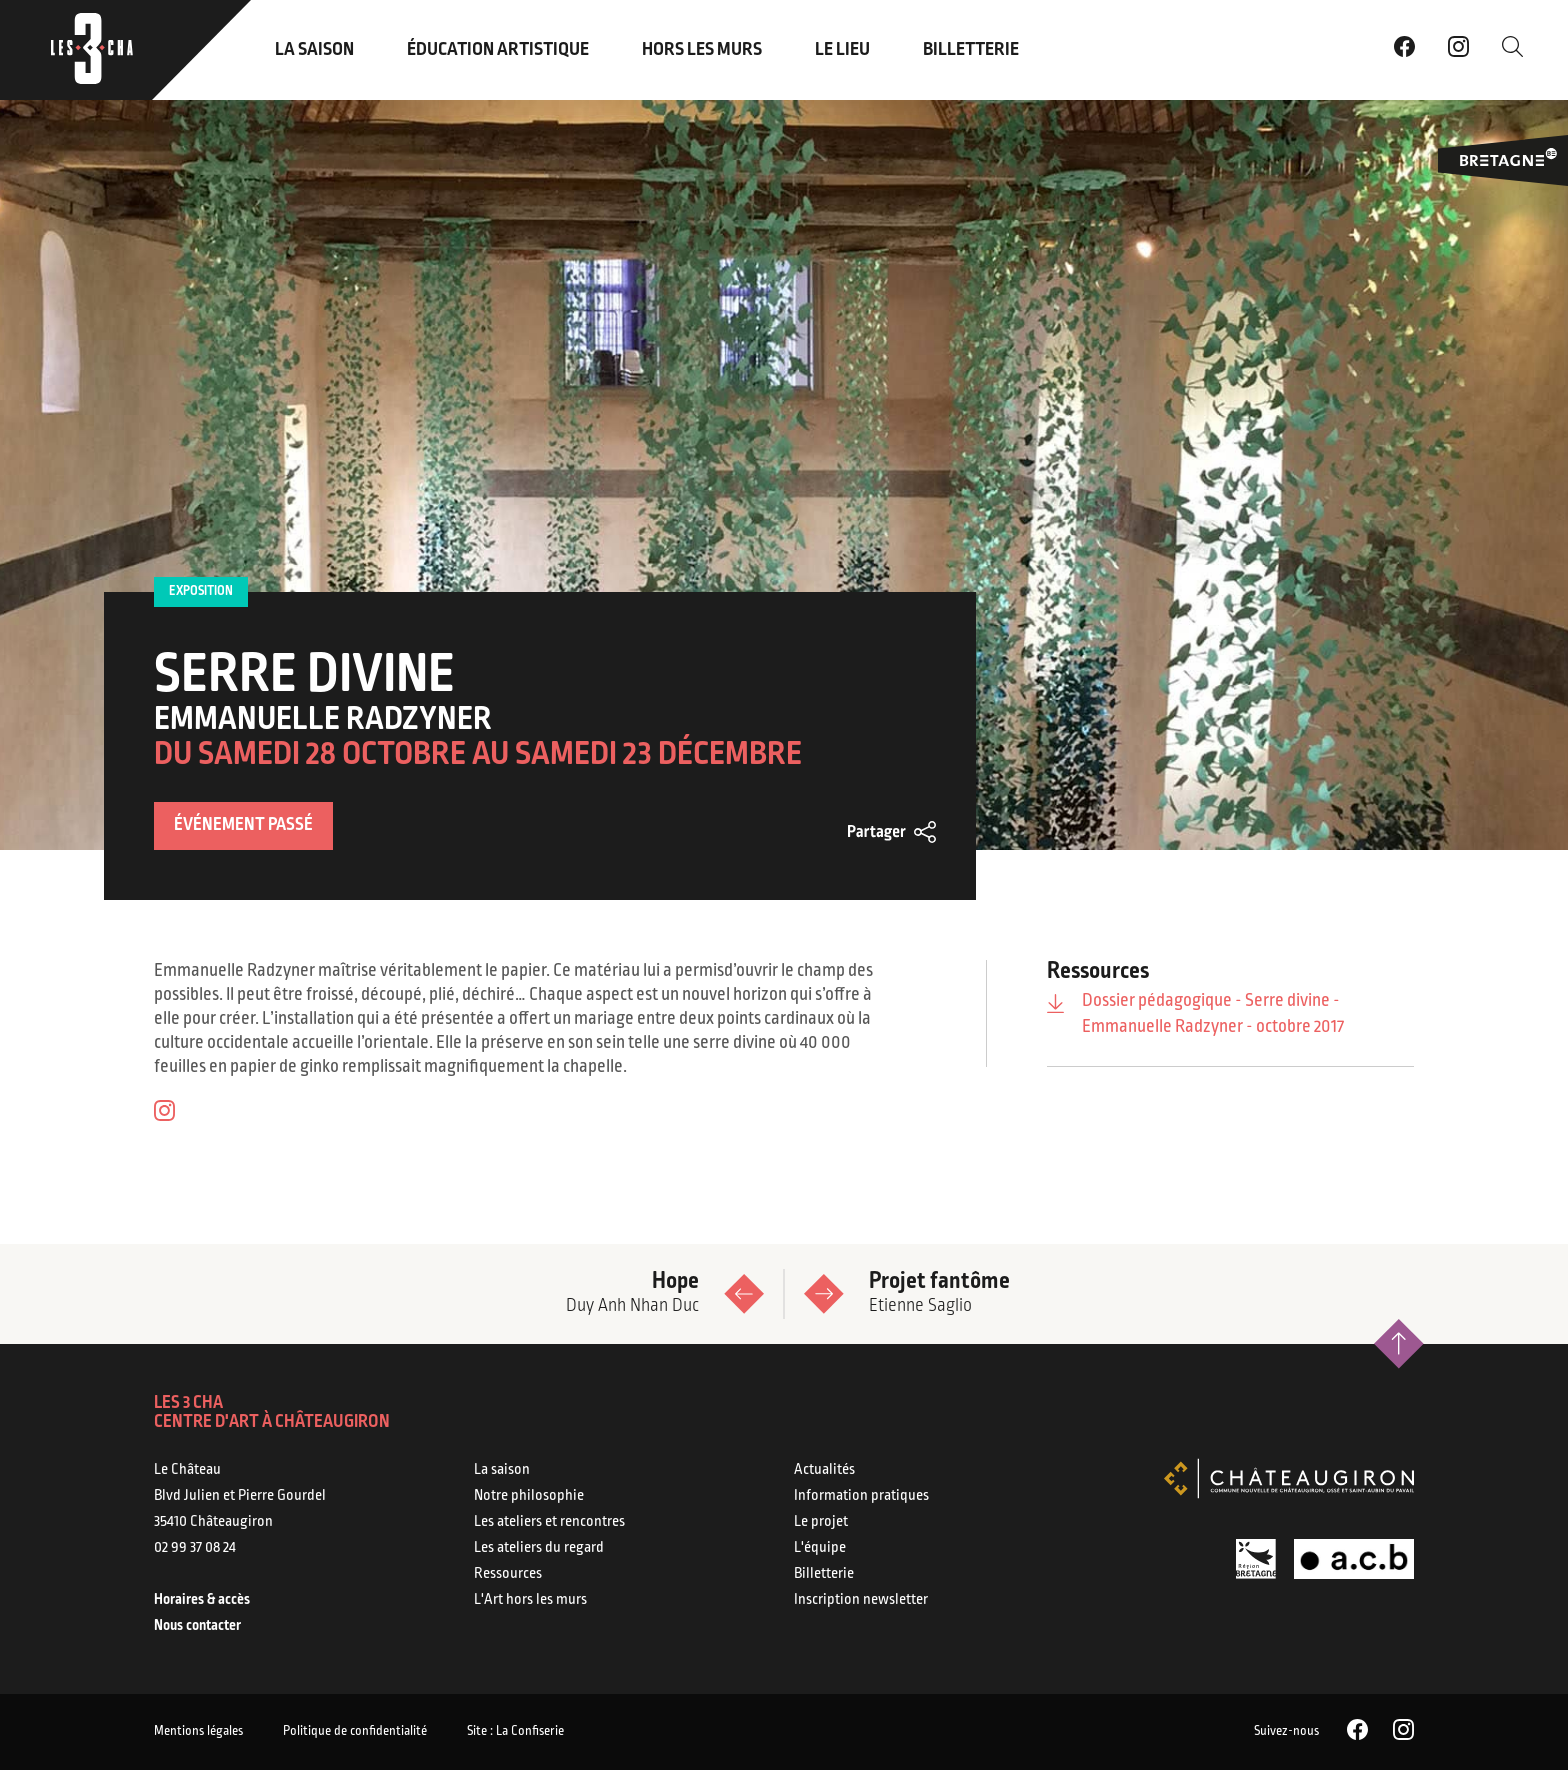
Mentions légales (198, 1731)
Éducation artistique (498, 50)
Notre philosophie (529, 1496)
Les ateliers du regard (539, 1548)
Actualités (824, 1470)
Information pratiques (861, 1496)
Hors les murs (702, 50)
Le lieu (842, 50)
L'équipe (820, 1548)
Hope (421, 1294)
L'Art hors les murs (530, 1600)
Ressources (508, 1574)
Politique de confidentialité (355, 1731)
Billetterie (971, 50)
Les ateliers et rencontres (549, 1522)
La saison (314, 50)
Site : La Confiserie (515, 1731)
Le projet (821, 1522)
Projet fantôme (1146, 1294)
